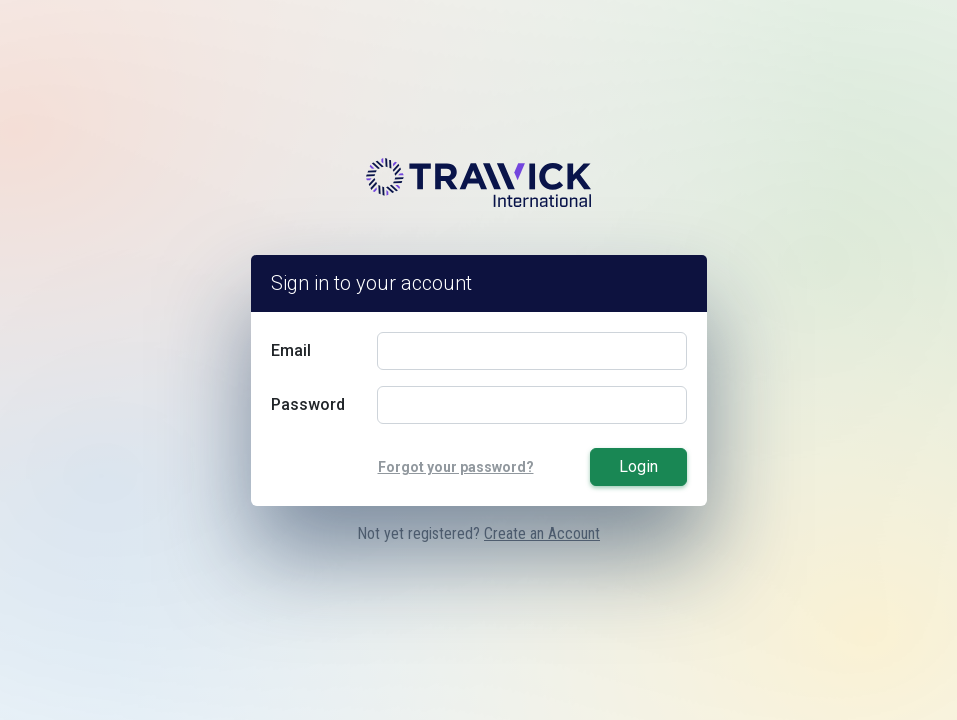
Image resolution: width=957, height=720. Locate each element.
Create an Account (542, 533)
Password (308, 404)
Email (291, 350)
